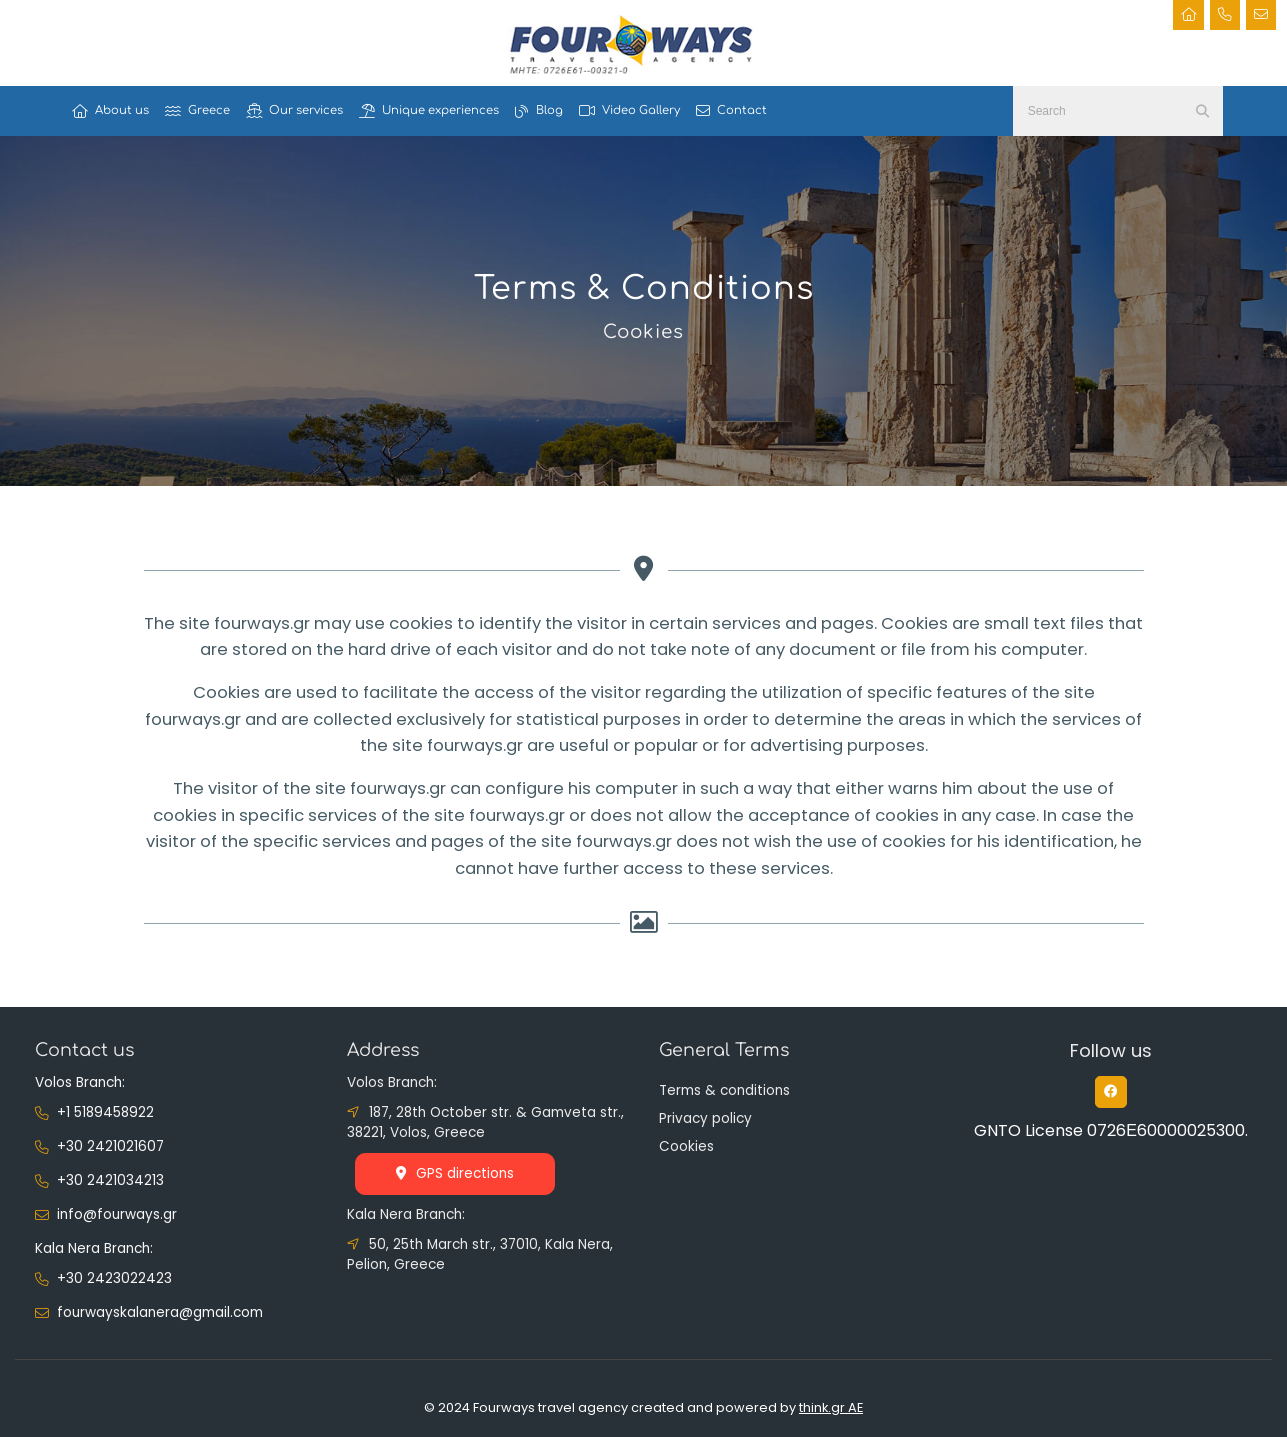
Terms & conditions (724, 1090)
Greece (197, 111)
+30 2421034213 (110, 1180)
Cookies (686, 1146)
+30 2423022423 (114, 1278)
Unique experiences (429, 111)
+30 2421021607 (110, 1146)
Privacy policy (705, 1118)
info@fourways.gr (117, 1214)
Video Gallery (629, 111)
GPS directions (455, 1173)
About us (110, 111)
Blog (539, 111)
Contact (731, 111)
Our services (294, 111)
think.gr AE (831, 1407)
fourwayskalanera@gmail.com (160, 1312)
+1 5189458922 (105, 1112)
